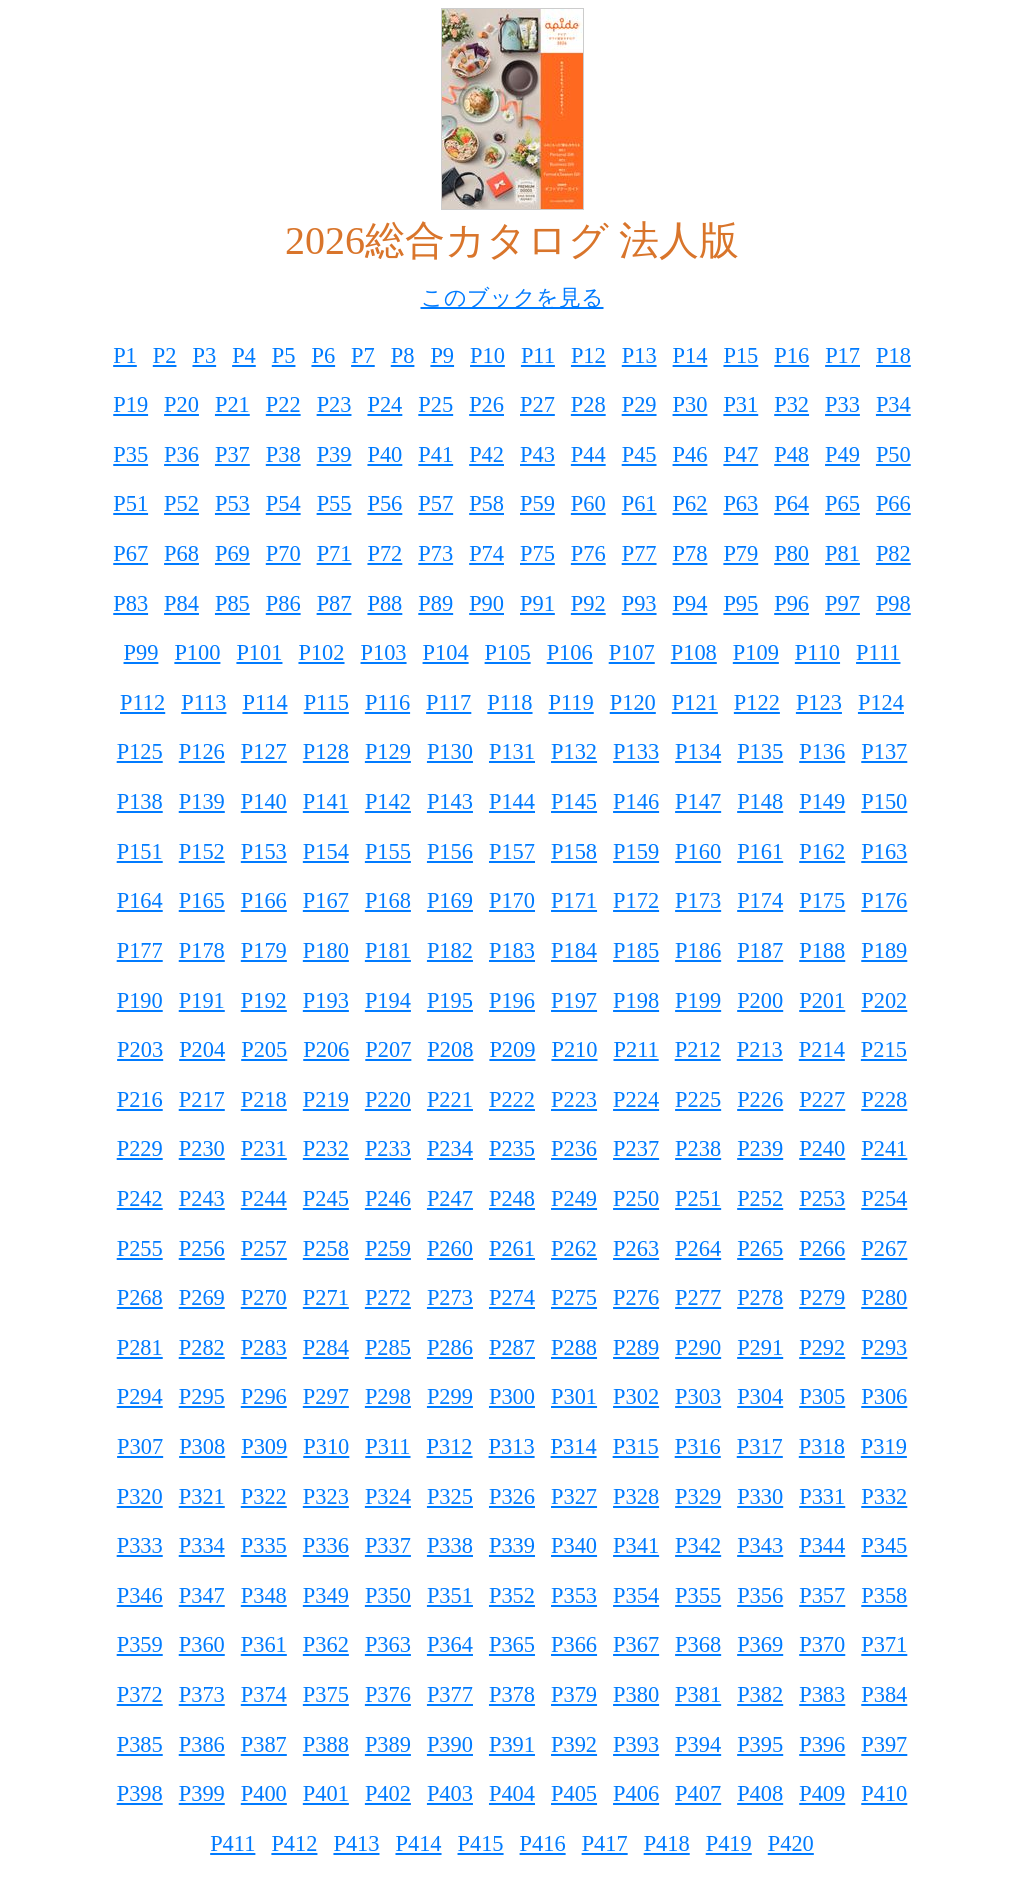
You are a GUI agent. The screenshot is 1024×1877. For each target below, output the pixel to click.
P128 (326, 751)
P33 (842, 404)
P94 (690, 603)
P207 (388, 1049)
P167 (326, 900)
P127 (264, 751)
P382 (760, 1694)
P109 (756, 652)
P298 (388, 1396)
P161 (760, 851)
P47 (740, 454)
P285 (388, 1347)
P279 (822, 1297)
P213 (760, 1049)
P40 (384, 454)
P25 (435, 404)
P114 (264, 702)
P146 (636, 801)
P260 (450, 1248)
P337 (388, 1545)
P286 (450, 1347)
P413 (356, 1843)
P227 (822, 1099)
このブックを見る (512, 297)
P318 (822, 1446)
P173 (698, 900)
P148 (760, 801)
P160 (698, 851)
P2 (165, 355)
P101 (259, 652)
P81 (842, 553)
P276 (636, 1297)
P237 (636, 1148)
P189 (884, 950)
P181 (388, 950)
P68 (181, 553)
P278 (760, 1297)
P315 (636, 1446)
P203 (140, 1049)
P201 (822, 1000)
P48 (791, 454)
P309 (264, 1446)
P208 (450, 1049)
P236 (574, 1148)
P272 (388, 1297)
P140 (264, 801)
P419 (729, 1843)
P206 (326, 1049)
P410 (884, 1793)
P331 (822, 1496)
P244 (264, 1198)
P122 (757, 702)
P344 (822, 1545)
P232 (326, 1148)
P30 (690, 404)
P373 (202, 1694)
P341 (636, 1545)
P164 (140, 900)
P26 (486, 404)
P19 (130, 404)
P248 (512, 1198)
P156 (450, 851)
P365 (512, 1644)
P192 (264, 1000)
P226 (760, 1099)
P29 (639, 404)
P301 (574, 1396)
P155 (388, 851)
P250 (636, 1198)
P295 (202, 1396)
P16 (791, 355)
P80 (791, 553)
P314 (574, 1446)
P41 (435, 454)
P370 (822, 1644)
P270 (264, 1297)
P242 (140, 1198)
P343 (760, 1545)
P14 (690, 355)
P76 (588, 553)
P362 (326, 1644)
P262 (574, 1248)
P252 (760, 1198)
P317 (760, 1446)
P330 (760, 1496)
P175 (822, 900)
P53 (232, 503)
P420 (791, 1843)
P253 (822, 1198)
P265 (760, 1248)
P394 (698, 1744)
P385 (140, 1744)
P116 (387, 702)
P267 (884, 1248)
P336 (326, 1545)
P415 (481, 1843)
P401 (326, 1793)
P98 (893, 603)
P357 (822, 1595)
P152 (202, 851)
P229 (140, 1148)
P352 (512, 1595)
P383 (822, 1694)
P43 (537, 454)
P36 (181, 454)
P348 (264, 1595)
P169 (450, 900)
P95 (740, 603)
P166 (264, 900)
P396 (822, 1744)
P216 (140, 1099)
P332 (884, 1496)
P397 (884, 1744)
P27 (537, 404)
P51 (130, 503)
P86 (283, 603)
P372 (140, 1694)
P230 (202, 1148)
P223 (574, 1099)
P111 (878, 652)
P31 (740, 404)
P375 (326, 1694)
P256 (202, 1248)
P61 (639, 503)
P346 (140, 1595)
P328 (636, 1496)
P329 (698, 1496)
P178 (202, 950)
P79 (740, 553)
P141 (326, 801)
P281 (140, 1347)
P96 (791, 603)
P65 (842, 503)
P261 (512, 1248)
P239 (760, 1148)
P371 (884, 1644)
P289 (636, 1347)
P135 (760, 751)
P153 (264, 851)
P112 (142, 702)
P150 (884, 801)
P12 (588, 355)
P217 (202, 1099)
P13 (639, 355)
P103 (384, 652)
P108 (694, 652)
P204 (202, 1049)
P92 (588, 603)
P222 (512, 1099)
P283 (264, 1347)
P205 (264, 1049)
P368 (698, 1644)
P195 (450, 1000)
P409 (822, 1793)
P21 (232, 404)
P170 (512, 900)
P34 (893, 404)
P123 (819, 702)
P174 (760, 900)
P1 (125, 355)
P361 (264, 1644)
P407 (698, 1793)
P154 (326, 851)
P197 (574, 1000)
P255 (140, 1248)
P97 (842, 603)
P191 (202, 1000)
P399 (202, 1793)
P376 (388, 1694)
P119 (571, 702)
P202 (884, 1000)
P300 (512, 1396)
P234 (450, 1148)
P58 (486, 503)
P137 (884, 751)
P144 (512, 801)
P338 (450, 1545)
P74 (486, 553)
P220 (388, 1099)
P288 (574, 1347)
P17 (842, 355)
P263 (636, 1248)
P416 (543, 1843)
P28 (588, 404)
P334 (202, 1545)
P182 (450, 950)
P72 (384, 553)
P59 (537, 503)
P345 (884, 1545)
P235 (512, 1148)
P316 (698, 1446)
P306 (884, 1396)
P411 (232, 1843)
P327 (574, 1496)
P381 (698, 1694)
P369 (760, 1644)
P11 (538, 355)
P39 (334, 454)
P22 (283, 404)
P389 (388, 1744)
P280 (884, 1297)
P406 (636, 1793)
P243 (202, 1198)
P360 (202, 1644)
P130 (450, 751)
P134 (698, 751)
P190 (140, 1000)
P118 (509, 702)
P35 (130, 454)
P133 (636, 751)
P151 (140, 851)
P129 (388, 751)
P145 (574, 801)
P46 (690, 454)
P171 (574, 900)
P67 (130, 553)
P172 (636, 900)
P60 (588, 503)
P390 (450, 1744)
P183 (512, 950)
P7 (363, 355)
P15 (740, 355)
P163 (884, 851)
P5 (284, 355)
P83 (130, 603)
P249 (574, 1198)
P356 (760, 1595)
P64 (791, 503)
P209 (512, 1049)
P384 (884, 1694)
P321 (202, 1496)
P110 (817, 652)
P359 (140, 1644)
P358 (884, 1595)
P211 (635, 1049)
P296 (264, 1396)
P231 (264, 1148)
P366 (574, 1644)
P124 (881, 702)
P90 (486, 603)
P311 (387, 1446)
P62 (690, 503)
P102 (321, 652)
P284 (326, 1347)
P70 (283, 553)
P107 (632, 652)
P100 (197, 652)
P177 (140, 950)
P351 (450, 1595)
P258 (326, 1248)
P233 (388, 1148)
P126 (202, 751)
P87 (334, 603)
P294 (140, 1396)
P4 (244, 355)
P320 (140, 1496)
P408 (760, 1793)
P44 (588, 454)
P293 (884, 1347)
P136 (822, 751)
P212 (698, 1049)
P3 (204, 355)
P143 (450, 801)
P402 (388, 1793)
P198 (636, 1000)
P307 (140, 1446)
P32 (791, 404)
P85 (232, 603)
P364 (450, 1644)
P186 (698, 950)
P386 (202, 1744)
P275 (574, 1297)
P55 (334, 503)
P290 (698, 1347)
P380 (636, 1694)
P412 (294, 1843)
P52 (181, 503)
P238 (698, 1148)
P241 (884, 1148)
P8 (403, 355)
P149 (822, 801)
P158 (574, 851)
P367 (636, 1644)
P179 (264, 950)
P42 (486, 454)
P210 (574, 1049)
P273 (450, 1297)
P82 (893, 553)
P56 (384, 503)
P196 (512, 1000)
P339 (512, 1545)
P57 (435, 503)
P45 (639, 454)
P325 (450, 1496)
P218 (264, 1099)
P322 (264, 1496)
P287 (512, 1347)
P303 (698, 1396)
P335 (264, 1545)
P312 (450, 1446)
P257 (264, 1248)
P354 (636, 1595)
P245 (326, 1198)
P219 (326, 1099)
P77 (639, 553)
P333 (140, 1545)
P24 (384, 404)
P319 (884, 1446)
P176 (884, 900)
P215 (884, 1049)
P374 (264, 1694)
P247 (450, 1198)
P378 (512, 1694)
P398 (140, 1793)
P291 (760, 1347)
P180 (326, 950)
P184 (574, 950)
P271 (326, 1297)
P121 (695, 702)
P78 (690, 553)
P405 (574, 1793)
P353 (574, 1595)
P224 (636, 1099)
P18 (893, 355)
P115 (326, 702)
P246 (388, 1198)
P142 (388, 801)
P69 (232, 553)
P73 (435, 553)
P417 (605, 1843)
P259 (388, 1248)
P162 (822, 851)
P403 (450, 1793)
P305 (822, 1396)
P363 (388, 1644)
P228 (884, 1099)
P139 (202, 801)
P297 (326, 1396)
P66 (893, 503)
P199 (698, 1000)
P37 (232, 454)
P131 (512, 751)
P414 (418, 1843)
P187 (760, 950)
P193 (326, 1000)
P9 (442, 355)
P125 (140, 751)
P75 (537, 553)
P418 (667, 1843)
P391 (512, 1744)
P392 (574, 1744)
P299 (450, 1396)
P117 (448, 702)
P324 (388, 1496)
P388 (326, 1744)
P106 (570, 652)
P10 (487, 355)
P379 (574, 1694)
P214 (822, 1049)
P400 (264, 1793)
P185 (636, 950)
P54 (283, 503)
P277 (698, 1297)
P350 (388, 1595)
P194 (388, 1000)
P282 (202, 1347)
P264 (698, 1248)
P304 (760, 1396)
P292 (822, 1347)
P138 (140, 801)
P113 (203, 702)
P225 (698, 1099)
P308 (202, 1446)
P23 (334, 404)
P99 (141, 652)
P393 (636, 1744)
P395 (760, 1744)
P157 (512, 851)
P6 (323, 355)
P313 (512, 1446)
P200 (760, 1000)
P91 (537, 603)
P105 (508, 652)
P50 (893, 454)
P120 (633, 702)
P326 (512, 1496)
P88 (384, 603)
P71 (334, 553)
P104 (446, 652)
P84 (181, 603)
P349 (326, 1595)
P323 (326, 1496)
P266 (822, 1248)
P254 (884, 1198)
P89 (435, 603)
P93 (639, 603)
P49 (842, 454)
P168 (388, 900)
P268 (140, 1297)
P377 (450, 1694)
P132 (574, 751)
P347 (202, 1595)
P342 (698, 1545)
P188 (822, 950)
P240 (822, 1148)
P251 (698, 1198)
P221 (450, 1099)
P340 (574, 1545)
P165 (202, 900)
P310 (326, 1446)
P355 (698, 1595)
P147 (698, 801)
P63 (740, 503)
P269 (202, 1297)
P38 (283, 454)
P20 (181, 404)
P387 (264, 1744)
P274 (512, 1297)
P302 (636, 1396)
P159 (636, 851)
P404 (512, 1793)
